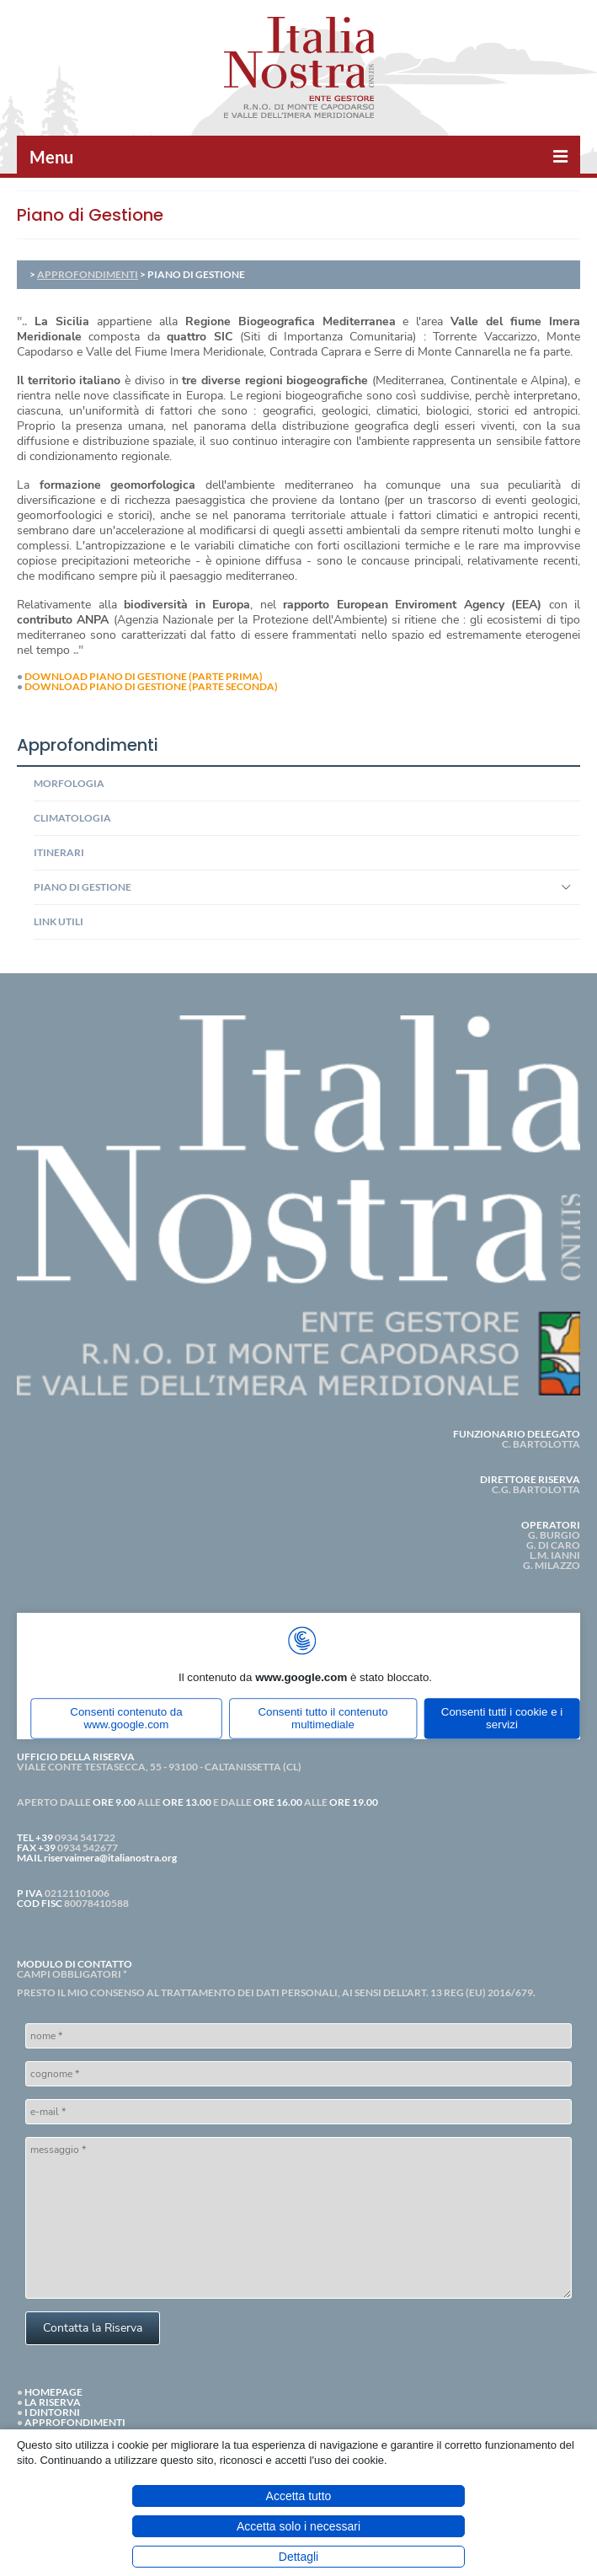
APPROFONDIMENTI (87, 274)
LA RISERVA (52, 2402)
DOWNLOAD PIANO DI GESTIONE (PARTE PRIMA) (143, 676)
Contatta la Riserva (92, 2328)
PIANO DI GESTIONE (82, 887)
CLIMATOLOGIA (72, 817)
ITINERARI (59, 852)
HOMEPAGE (53, 2392)
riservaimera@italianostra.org (110, 1857)
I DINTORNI (52, 2412)
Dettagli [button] (298, 2556)
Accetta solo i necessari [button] (298, 2526)
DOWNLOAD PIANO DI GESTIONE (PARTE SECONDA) (151, 686)
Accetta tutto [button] (299, 2496)
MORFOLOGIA (69, 783)
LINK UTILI (58, 921)
